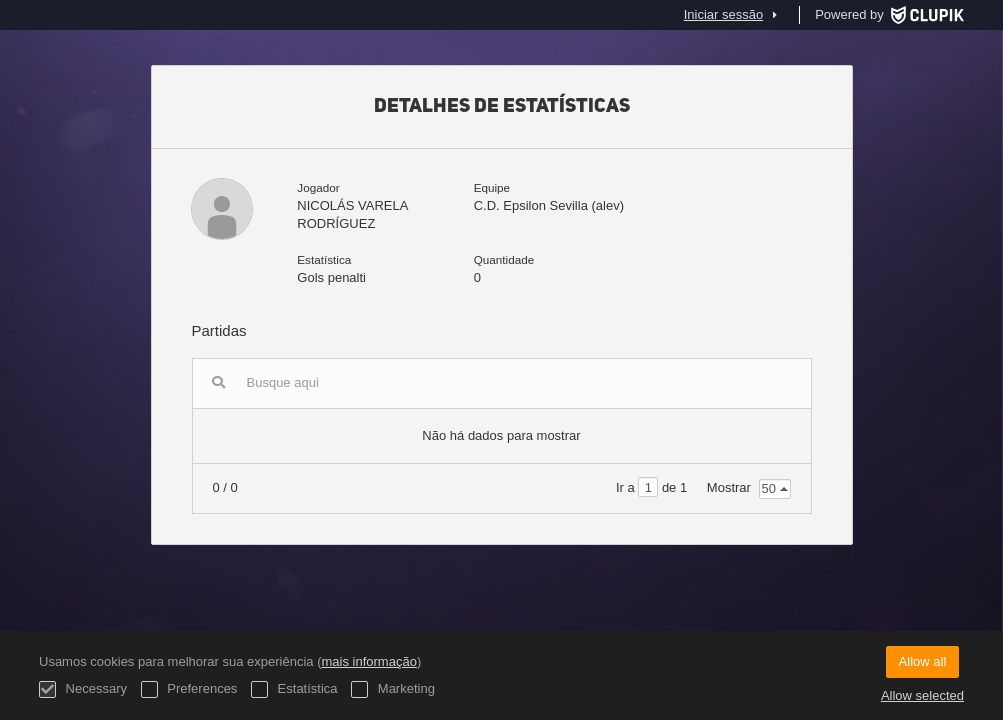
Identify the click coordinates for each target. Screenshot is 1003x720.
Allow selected (922, 695)
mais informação (369, 661)
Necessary (83, 689)
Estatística (294, 689)
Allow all (923, 661)
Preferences (189, 689)
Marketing (393, 689)
